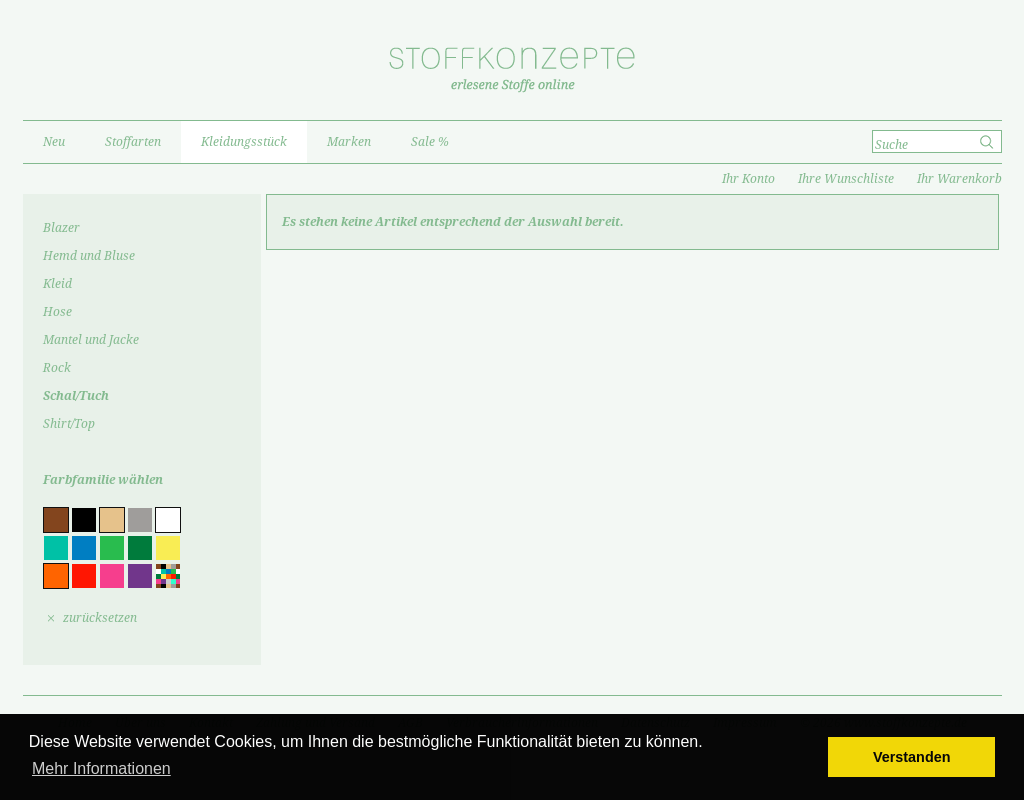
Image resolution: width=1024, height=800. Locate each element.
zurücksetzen (100, 618)
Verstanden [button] (912, 757)
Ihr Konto (748, 179)
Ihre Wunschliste (846, 179)
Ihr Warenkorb (959, 179)
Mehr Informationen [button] (101, 768)
